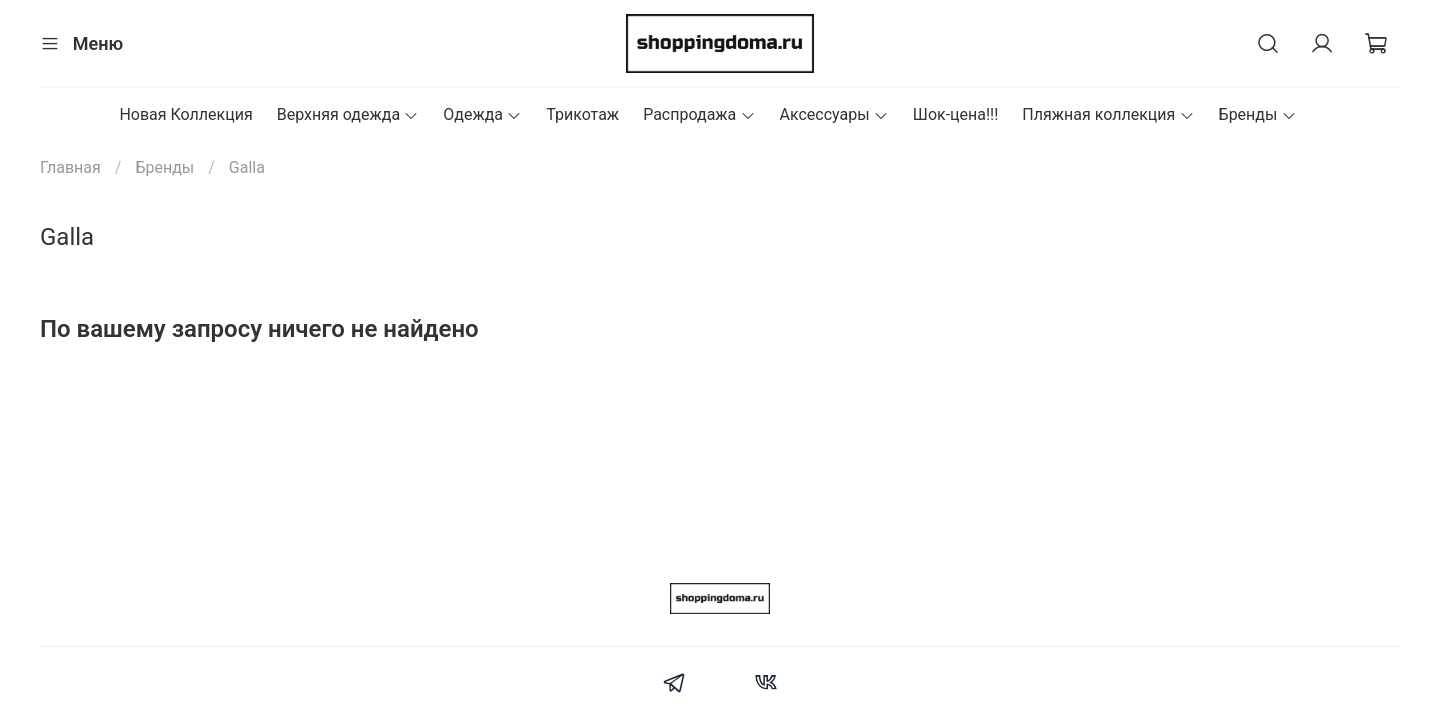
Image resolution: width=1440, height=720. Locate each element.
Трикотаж (582, 114)
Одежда (482, 114)
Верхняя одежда (348, 114)
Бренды (1258, 114)
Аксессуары (834, 114)
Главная (70, 167)
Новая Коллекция (185, 114)
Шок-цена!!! (956, 114)
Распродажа (699, 114)
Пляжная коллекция (1108, 114)
